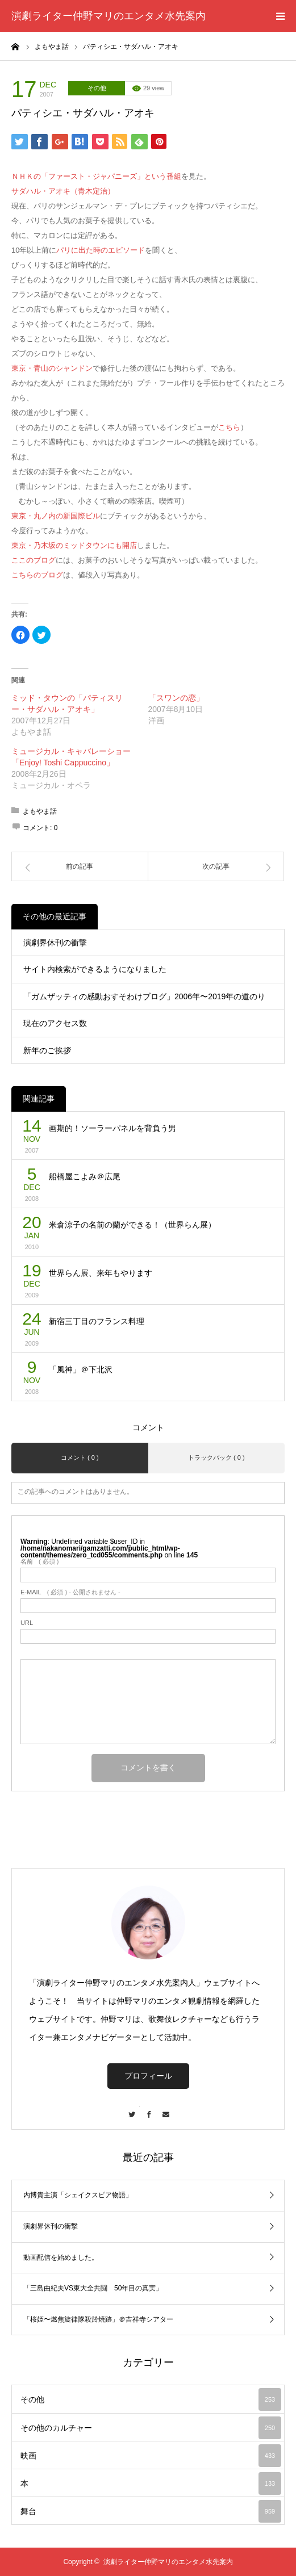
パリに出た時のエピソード (100, 250)
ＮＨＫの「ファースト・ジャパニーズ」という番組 (96, 176)
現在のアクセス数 (55, 1023)
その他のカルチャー (150, 2427)
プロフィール (148, 2075)
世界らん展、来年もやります (100, 1272)
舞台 (150, 2511)
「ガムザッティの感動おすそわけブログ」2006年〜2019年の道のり (144, 996)
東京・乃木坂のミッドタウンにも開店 (74, 545)
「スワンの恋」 (176, 697)
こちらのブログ (37, 575)
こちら (229, 427)
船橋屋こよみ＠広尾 (84, 1176)
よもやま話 (40, 811)
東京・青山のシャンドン (52, 368)
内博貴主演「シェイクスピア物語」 (77, 2195)
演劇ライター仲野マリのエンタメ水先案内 (108, 16)
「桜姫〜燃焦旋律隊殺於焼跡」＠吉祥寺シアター (98, 2319)
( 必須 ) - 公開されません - (70, 1592)
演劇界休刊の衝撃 (55, 942)
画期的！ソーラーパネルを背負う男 (112, 1128)
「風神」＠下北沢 (80, 1369)
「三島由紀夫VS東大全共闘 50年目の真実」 (92, 2288)
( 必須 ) (39, 1562)
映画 (150, 2455)
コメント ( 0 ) (80, 1457)
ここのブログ (33, 560)
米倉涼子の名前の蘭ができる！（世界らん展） (132, 1224)
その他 (96, 88)
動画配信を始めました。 (60, 2257)
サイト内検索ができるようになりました (94, 969)
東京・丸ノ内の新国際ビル (55, 516)
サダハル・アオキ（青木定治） (63, 191)
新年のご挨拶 (47, 1050)
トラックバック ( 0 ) (216, 1457)
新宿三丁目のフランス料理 (96, 1321)
